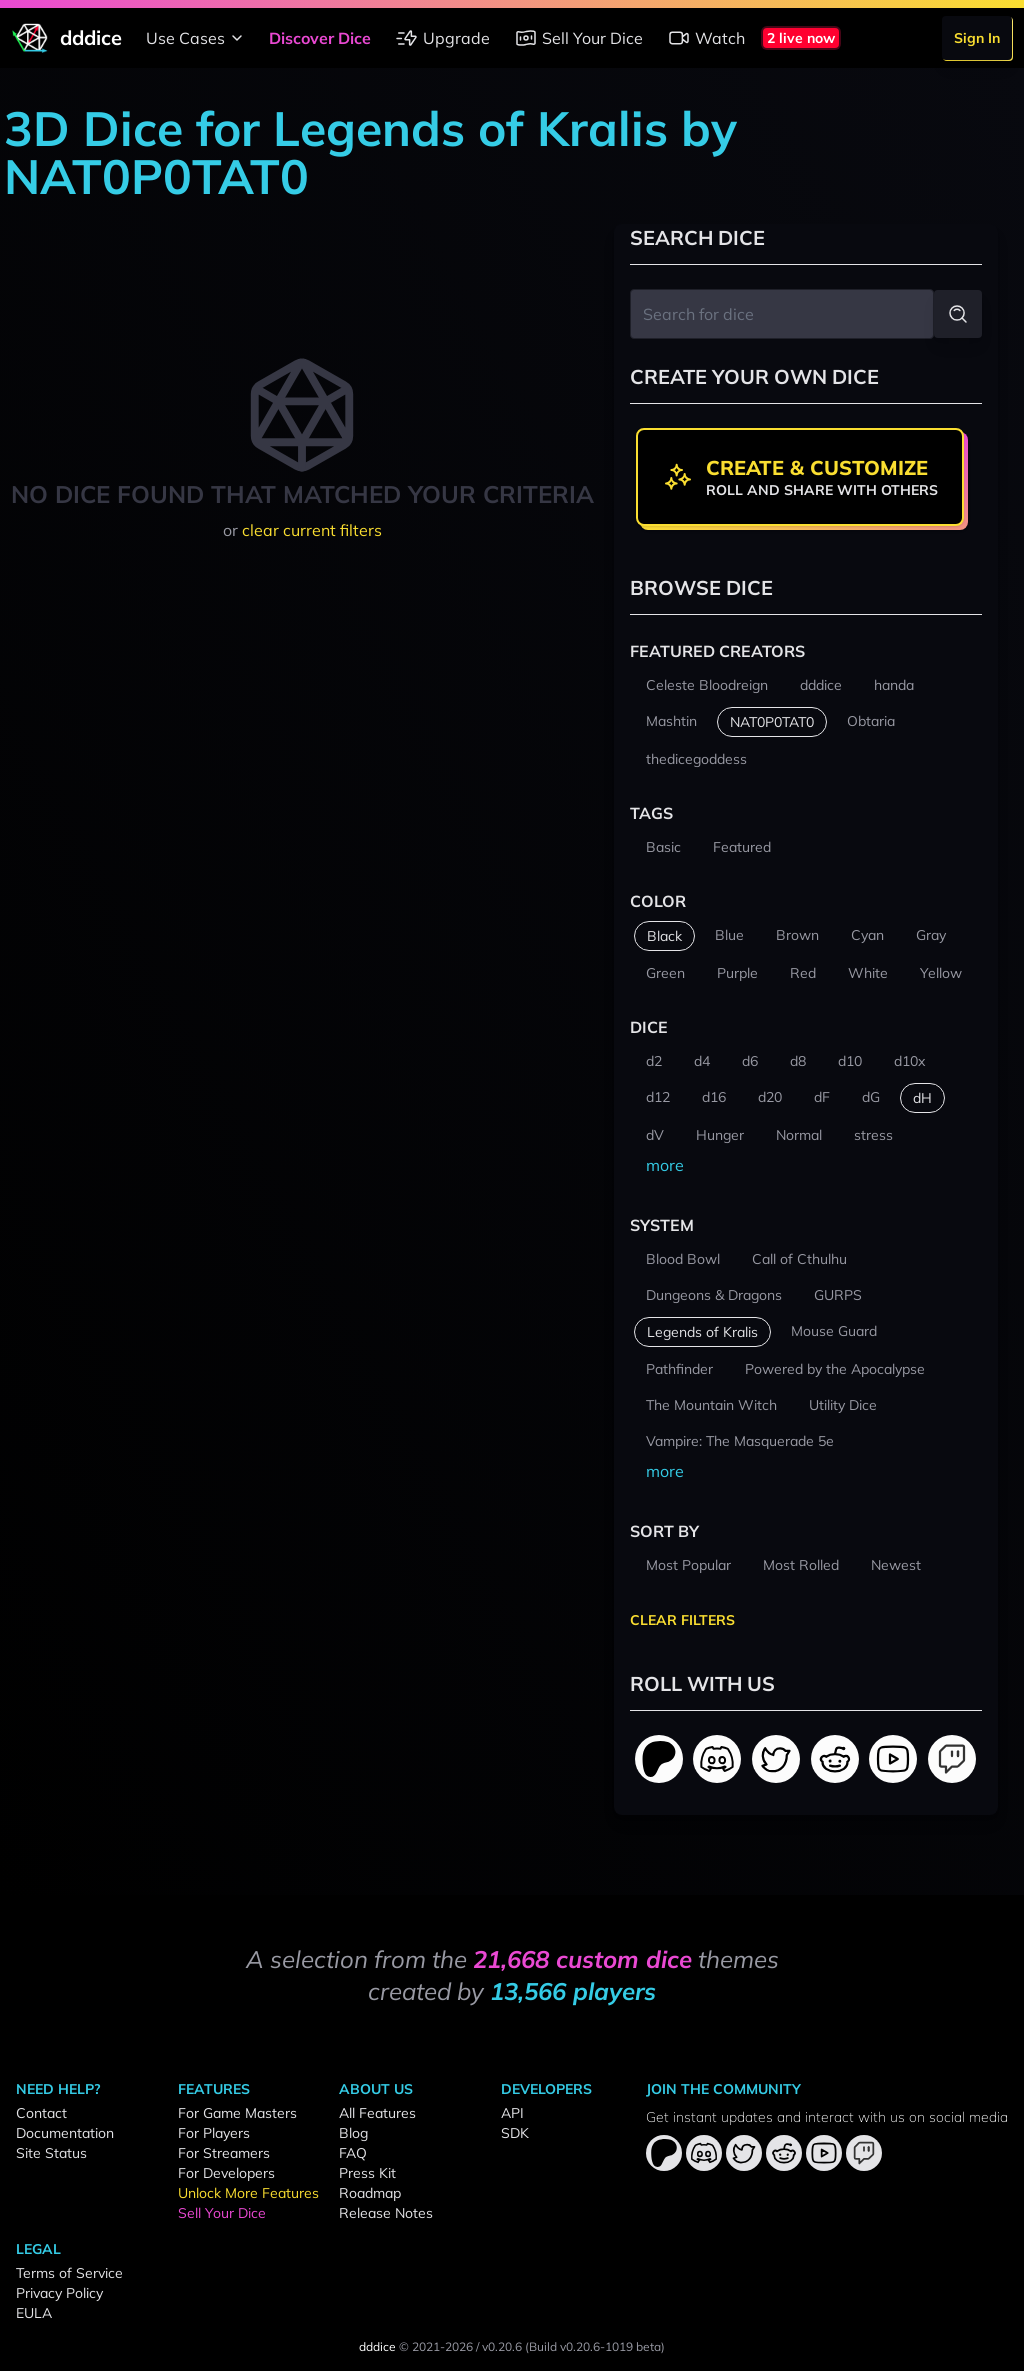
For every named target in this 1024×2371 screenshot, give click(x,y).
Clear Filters (682, 1620)
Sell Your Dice (578, 38)
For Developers (226, 2173)
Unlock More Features (248, 2193)
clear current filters (312, 530)
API (512, 2113)
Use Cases (197, 38)
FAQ (353, 2153)
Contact (41, 2113)
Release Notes (386, 2213)
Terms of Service (69, 2273)
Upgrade (442, 38)
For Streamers (224, 2153)
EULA (34, 2313)
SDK (515, 2133)
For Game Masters (237, 2113)
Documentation (65, 2133)
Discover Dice (320, 38)
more (665, 1165)
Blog (353, 2133)
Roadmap (370, 2193)
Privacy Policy (59, 2293)
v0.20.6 (502, 2346)
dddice (377, 2346)
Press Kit (367, 2173)
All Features (377, 2113)
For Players (214, 2133)
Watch (706, 38)
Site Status (51, 2153)
